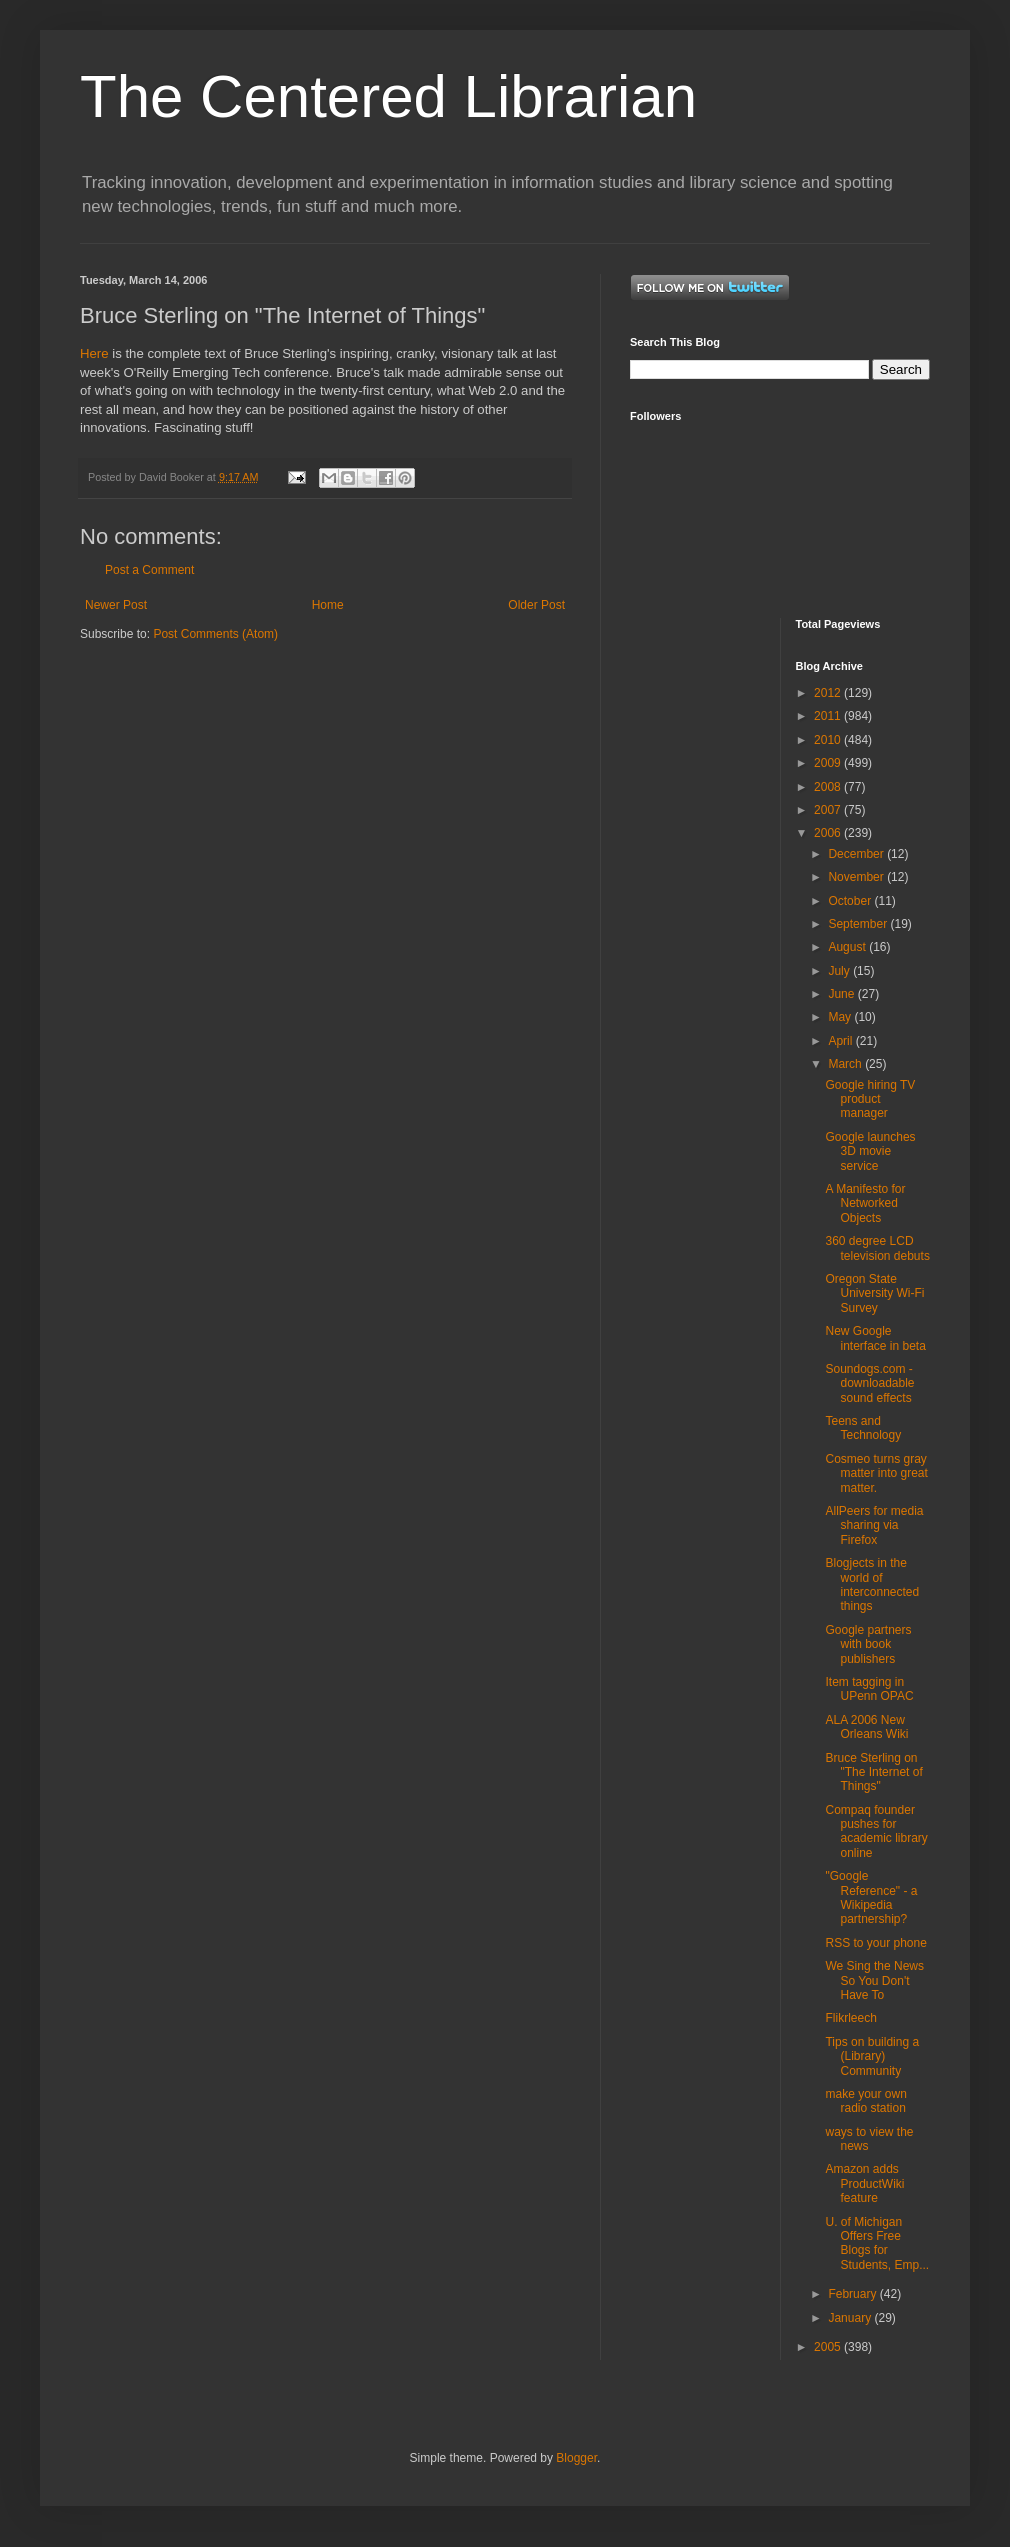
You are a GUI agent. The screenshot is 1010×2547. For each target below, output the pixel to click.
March (846, 1064)
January (851, 2318)
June (842, 994)
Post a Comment (149, 570)
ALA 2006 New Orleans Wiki (866, 1727)
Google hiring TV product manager (870, 1099)
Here (94, 353)
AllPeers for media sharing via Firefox (874, 1525)
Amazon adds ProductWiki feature (864, 2183)
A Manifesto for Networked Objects (865, 1203)
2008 (829, 787)
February (853, 2294)
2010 (829, 740)
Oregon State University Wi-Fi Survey (874, 1293)
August (848, 947)
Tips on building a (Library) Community (872, 2056)
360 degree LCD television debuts (877, 1248)
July (840, 971)
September (859, 924)
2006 (829, 833)
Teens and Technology (863, 1428)
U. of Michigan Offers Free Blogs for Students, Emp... (877, 2243)
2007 (829, 810)
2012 (829, 693)
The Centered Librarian (388, 96)
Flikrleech (850, 2018)
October (851, 901)
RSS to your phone (875, 1943)
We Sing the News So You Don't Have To (874, 1980)
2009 (829, 763)
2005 (829, 2347)
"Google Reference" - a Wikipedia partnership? (871, 1897)
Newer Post (116, 605)
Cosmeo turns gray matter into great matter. (876, 1473)
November (857, 877)
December (857, 854)
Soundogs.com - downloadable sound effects (869, 1383)
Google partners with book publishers (868, 1644)
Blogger (576, 2458)
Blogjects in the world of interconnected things (872, 1584)
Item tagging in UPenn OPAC (869, 1689)
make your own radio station (865, 2101)
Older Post (536, 605)
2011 (829, 716)
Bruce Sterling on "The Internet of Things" (873, 1772)
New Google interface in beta (875, 1338)
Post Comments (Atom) (215, 634)
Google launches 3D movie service (870, 1151)
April (841, 1041)
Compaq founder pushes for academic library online (876, 1831)
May (841, 1017)
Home (328, 605)
